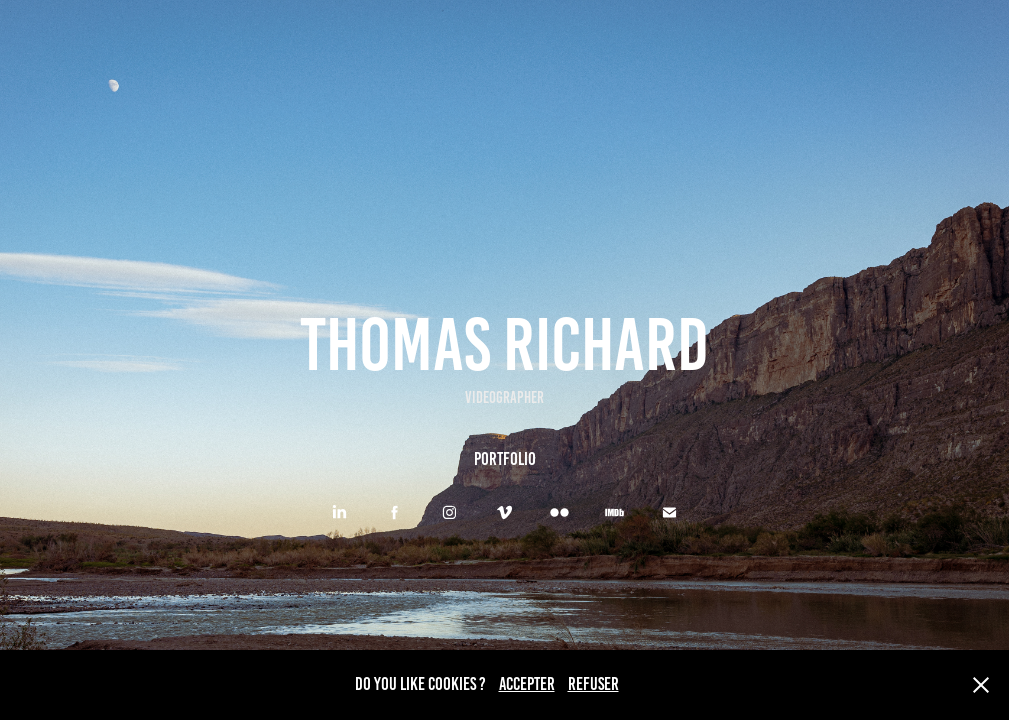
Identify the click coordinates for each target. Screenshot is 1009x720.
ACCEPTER (527, 684)
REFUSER (593, 684)
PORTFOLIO (505, 459)
